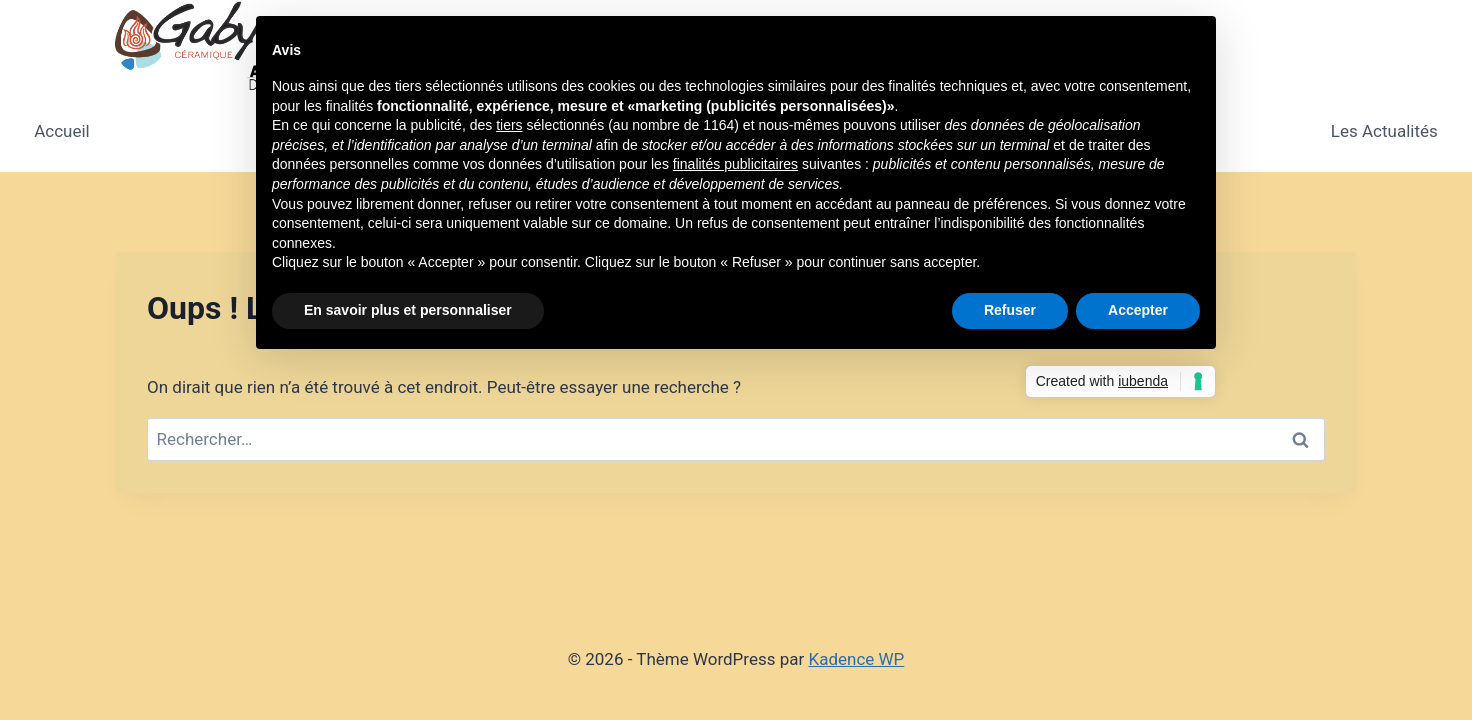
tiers (509, 125)
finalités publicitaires (735, 164)
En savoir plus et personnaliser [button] (408, 310)
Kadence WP (857, 659)
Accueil (62, 131)
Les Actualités (1384, 131)
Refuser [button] (1010, 310)
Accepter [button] (1138, 310)
